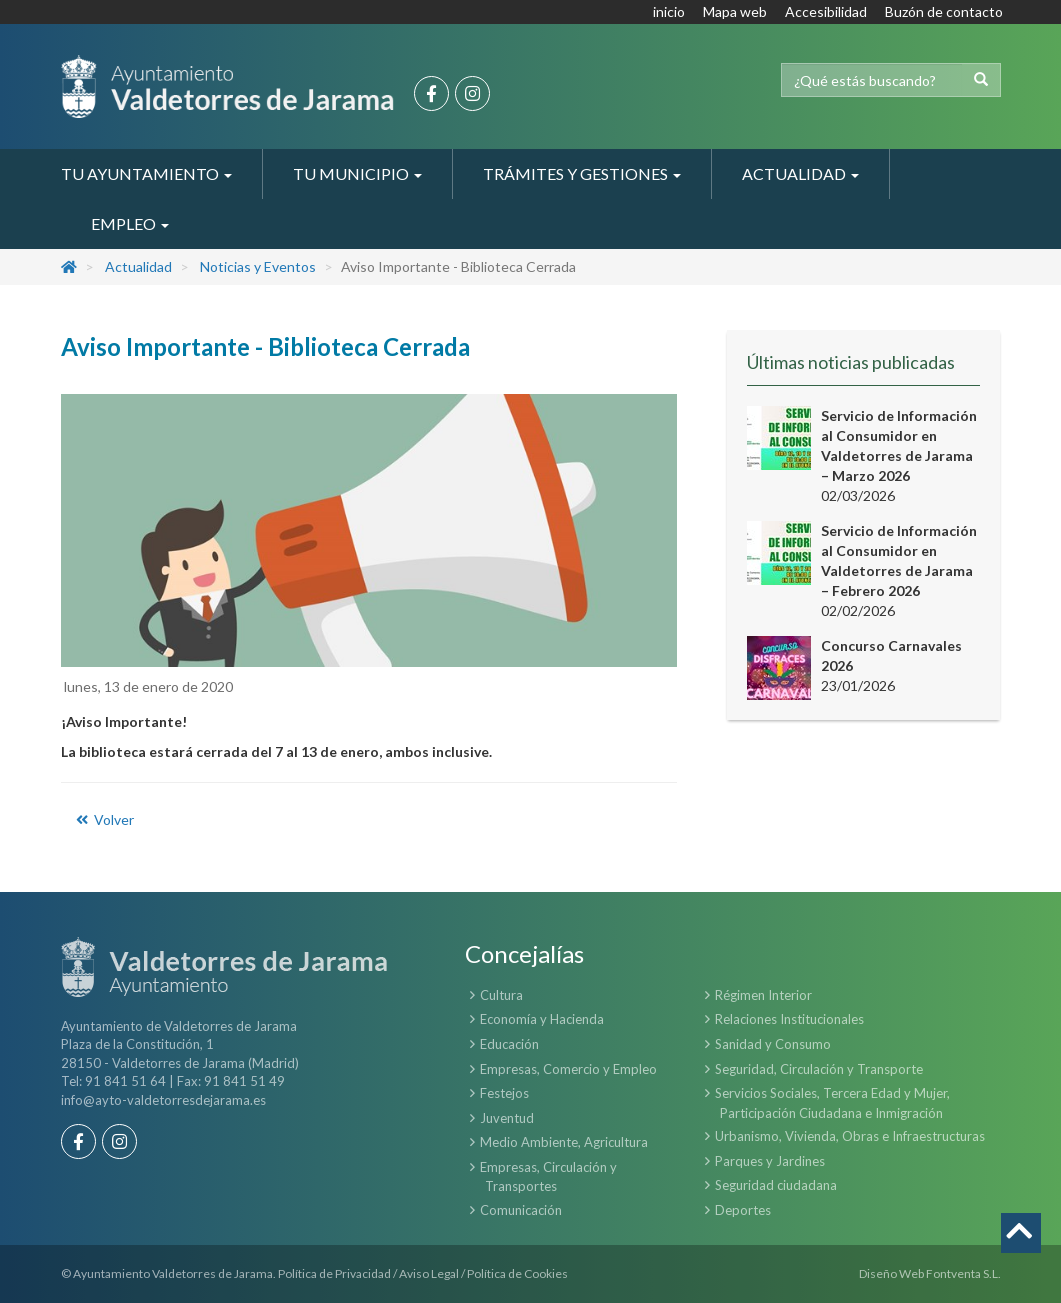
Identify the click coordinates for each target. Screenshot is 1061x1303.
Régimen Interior (763, 995)
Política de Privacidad (334, 1273)
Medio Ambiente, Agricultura (564, 1142)
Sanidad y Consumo (773, 1044)
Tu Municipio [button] (357, 173)
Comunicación (521, 1210)
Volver (104, 819)
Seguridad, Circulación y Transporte (819, 1069)
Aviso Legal (429, 1273)
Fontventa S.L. (963, 1273)
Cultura (501, 995)
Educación (509, 1044)
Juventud (507, 1118)
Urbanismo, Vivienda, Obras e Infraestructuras (850, 1136)
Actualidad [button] (800, 173)
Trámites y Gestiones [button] (582, 173)
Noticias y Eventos (258, 266)
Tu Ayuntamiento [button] (146, 173)
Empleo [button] (130, 223)
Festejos (504, 1093)
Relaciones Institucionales (789, 1019)
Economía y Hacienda (542, 1019)
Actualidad (138, 266)
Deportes (743, 1210)
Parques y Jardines (770, 1161)
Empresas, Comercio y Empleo (568, 1069)
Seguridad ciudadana (776, 1185)
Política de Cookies (517, 1273)
